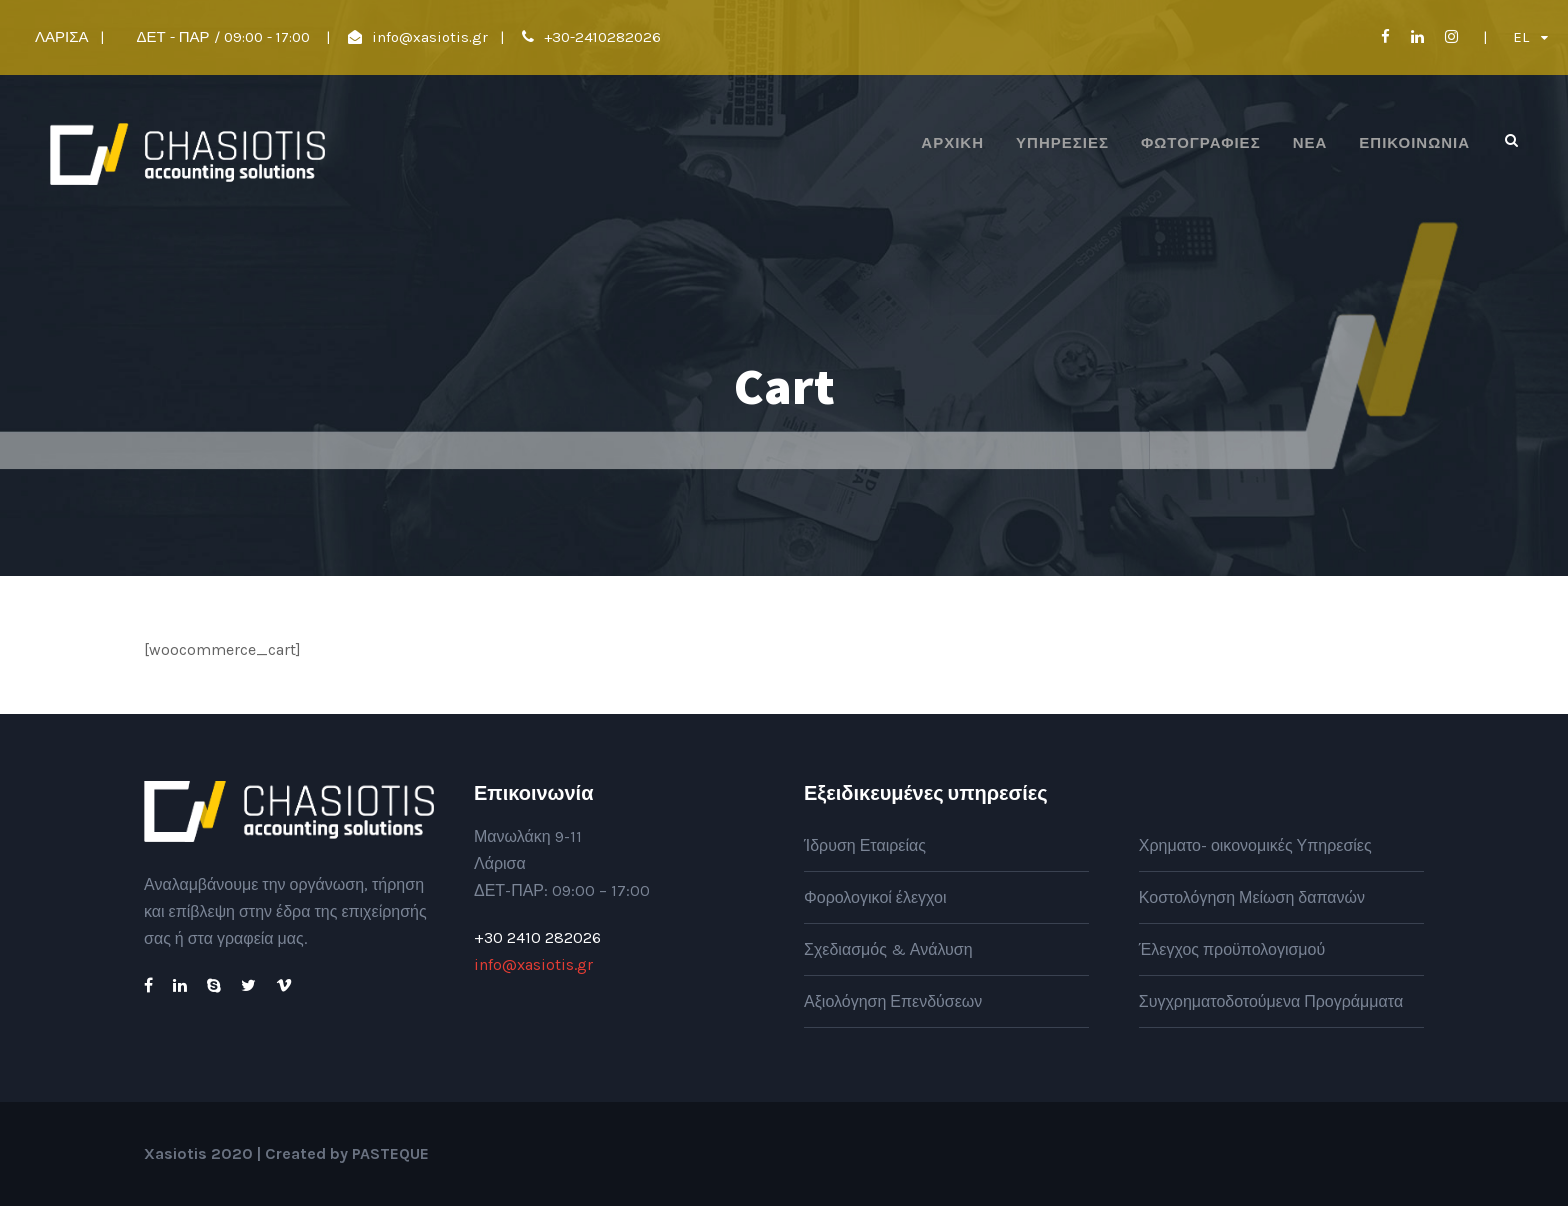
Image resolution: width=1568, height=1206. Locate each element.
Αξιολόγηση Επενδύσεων (893, 1001)
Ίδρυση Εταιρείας (865, 845)
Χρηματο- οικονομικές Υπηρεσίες (1255, 845)
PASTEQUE (390, 1153)
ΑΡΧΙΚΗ (952, 143)
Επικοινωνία (1414, 143)
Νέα (1310, 143)
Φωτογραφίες (1201, 143)
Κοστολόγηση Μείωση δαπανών (1252, 897)
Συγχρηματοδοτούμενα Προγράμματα (1271, 1001)
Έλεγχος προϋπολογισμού (1232, 949)
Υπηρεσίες (1062, 143)
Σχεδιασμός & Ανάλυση (888, 949)
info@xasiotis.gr (430, 37)
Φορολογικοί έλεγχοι (875, 897)
